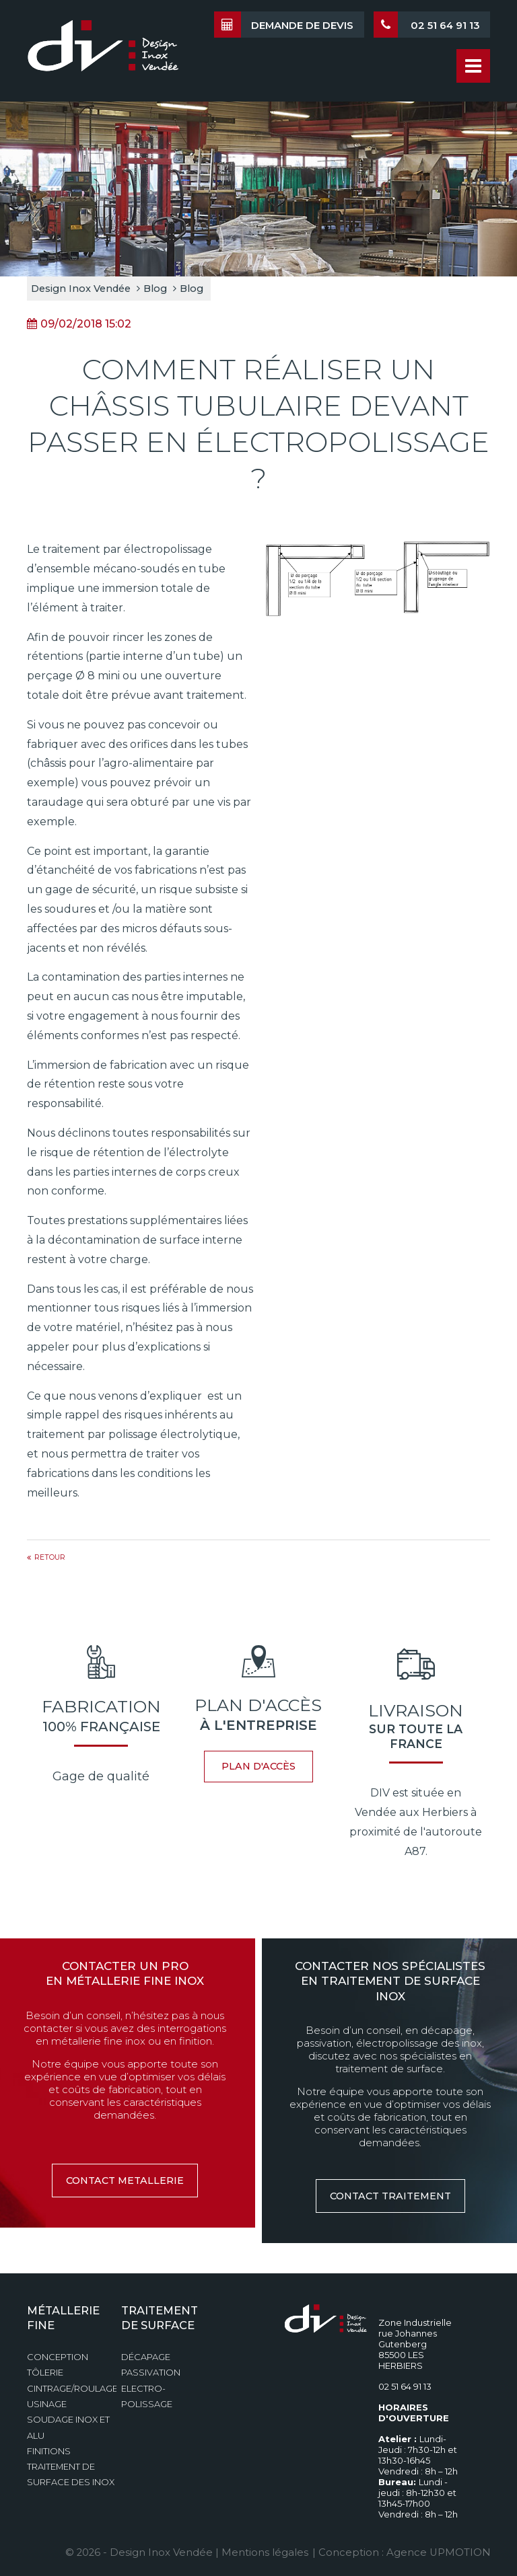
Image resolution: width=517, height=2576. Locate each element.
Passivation (150, 2372)
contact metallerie (125, 2180)
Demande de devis (283, 24)
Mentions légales (265, 2552)
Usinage (47, 2404)
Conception (57, 2357)
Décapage (145, 2357)
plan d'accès (258, 1766)
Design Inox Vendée (81, 288)
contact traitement (390, 2196)
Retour (49, 1557)
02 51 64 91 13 (426, 24)
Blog (155, 288)
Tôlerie (45, 2372)
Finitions (49, 2451)
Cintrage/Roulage (72, 2389)
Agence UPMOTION (438, 2552)
